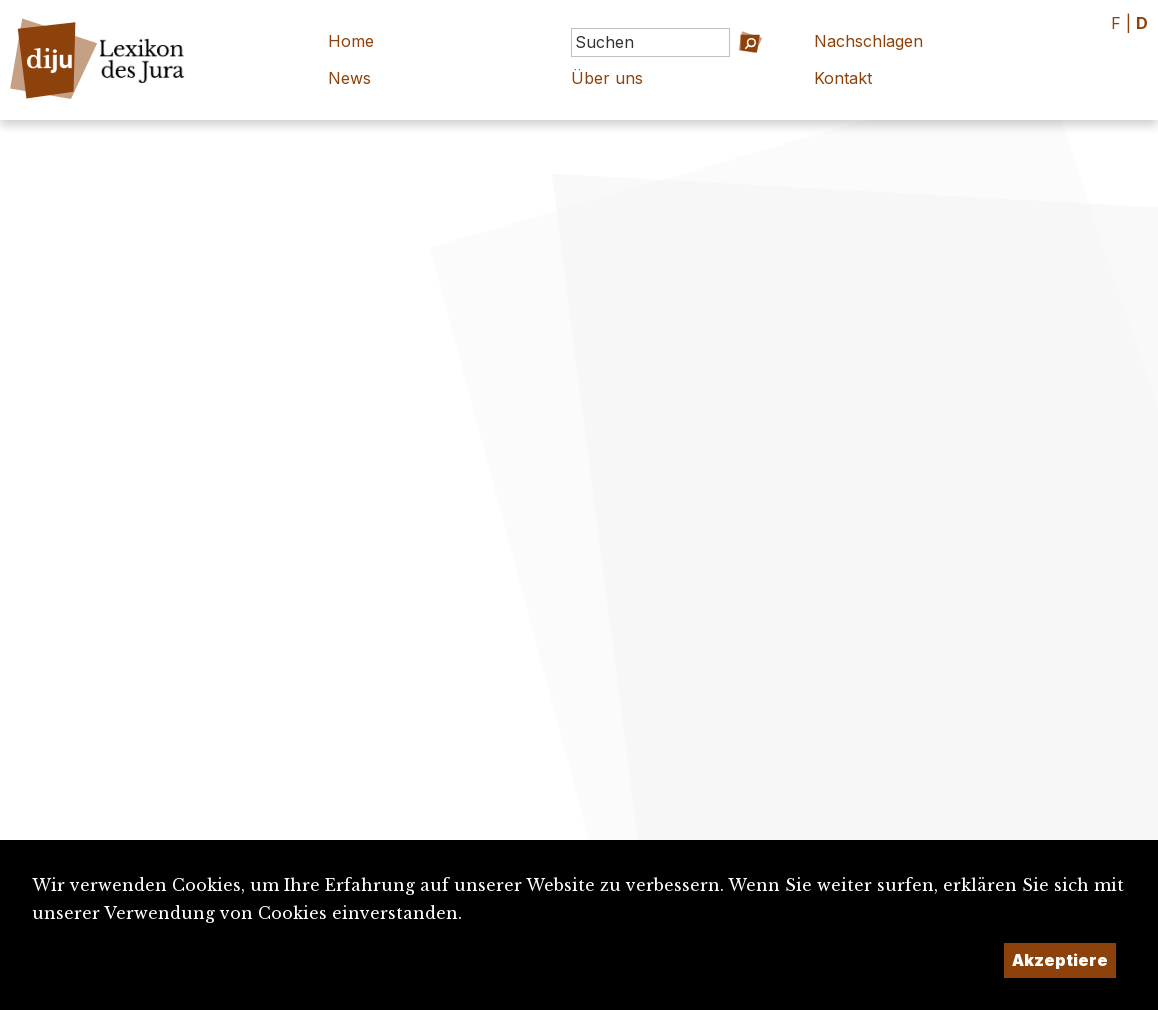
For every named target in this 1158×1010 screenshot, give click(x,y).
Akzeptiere (1060, 960)
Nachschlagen (868, 41)
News (349, 78)
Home (351, 41)
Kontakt (843, 78)
